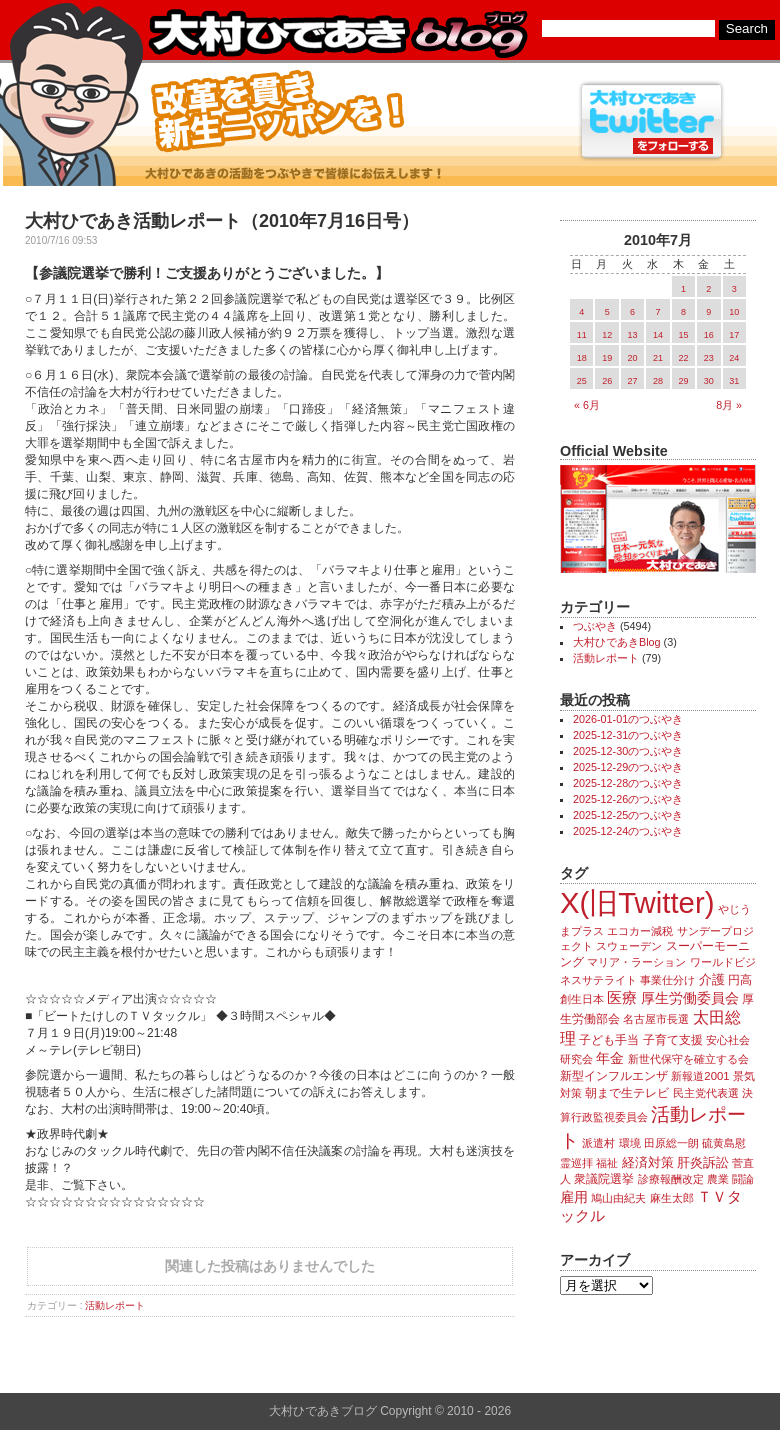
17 (734, 335)
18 (582, 358)
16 (709, 335)
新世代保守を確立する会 (688, 1059)
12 (607, 335)
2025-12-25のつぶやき (628, 815)
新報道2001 (700, 1076)
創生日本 (582, 999)
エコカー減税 (640, 931)
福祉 (607, 1163)
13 (633, 335)
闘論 (743, 1179)
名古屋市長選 (656, 1019)
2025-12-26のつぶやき (628, 799)
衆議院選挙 (604, 1179)
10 (734, 312)
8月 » (729, 405)
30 (709, 381)
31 (734, 381)
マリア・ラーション (636, 962)
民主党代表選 (706, 1093)
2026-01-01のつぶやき (628, 719)
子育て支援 (673, 1040)
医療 (622, 998)
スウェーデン (629, 946)
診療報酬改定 (671, 1179)
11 (582, 335)
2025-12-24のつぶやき (628, 831)
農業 (718, 1179)
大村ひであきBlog (617, 642)
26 (607, 381)
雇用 (574, 1197)
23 (709, 358)
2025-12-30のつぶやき (628, 751)
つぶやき (595, 626)
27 (633, 381)
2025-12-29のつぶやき (628, 767)
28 (658, 381)
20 (633, 358)
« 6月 (587, 405)
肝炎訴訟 (703, 1162)
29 (683, 381)
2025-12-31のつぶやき (628, 735)
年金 (610, 1058)
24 (734, 358)
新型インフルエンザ (614, 1076)
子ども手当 (609, 1040)
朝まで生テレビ (627, 1093)
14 (658, 335)
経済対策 (648, 1162)
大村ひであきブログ (337, 34)
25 (582, 381)
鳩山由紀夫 (618, 1198)
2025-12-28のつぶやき (628, 783)
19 (607, 358)
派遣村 (598, 1143)
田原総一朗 (671, 1143)
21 (658, 358)
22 (683, 358)
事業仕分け (667, 980)
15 (683, 335)
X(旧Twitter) (637, 902)
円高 (740, 980)
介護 (712, 979)
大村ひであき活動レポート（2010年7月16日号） (222, 221)
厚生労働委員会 (690, 998)
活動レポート (115, 1305)
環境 (630, 1143)
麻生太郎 (672, 1198)
